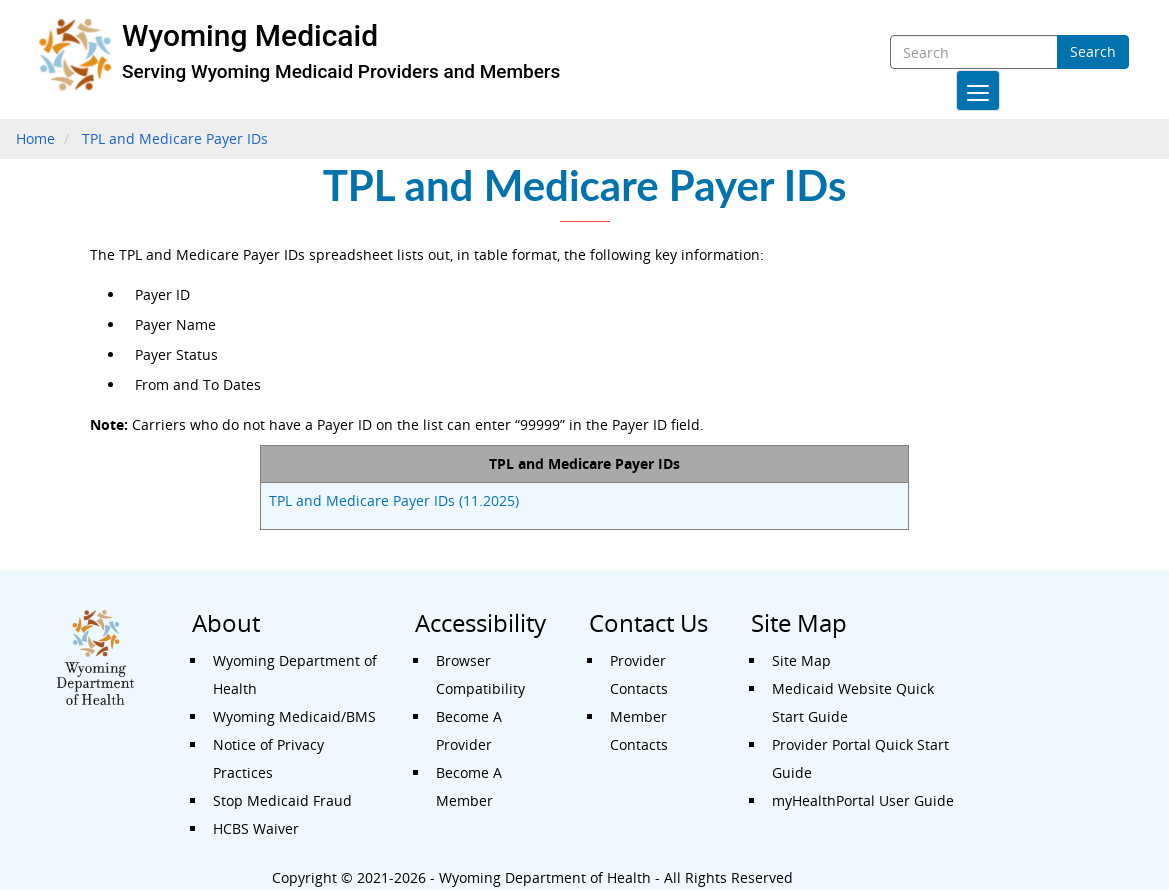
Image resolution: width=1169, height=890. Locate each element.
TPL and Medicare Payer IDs (175, 138)
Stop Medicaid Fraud (282, 800)
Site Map (801, 660)
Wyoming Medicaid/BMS (294, 716)
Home (35, 138)
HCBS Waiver (256, 828)
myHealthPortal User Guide (863, 800)
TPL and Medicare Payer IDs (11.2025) (394, 500)
